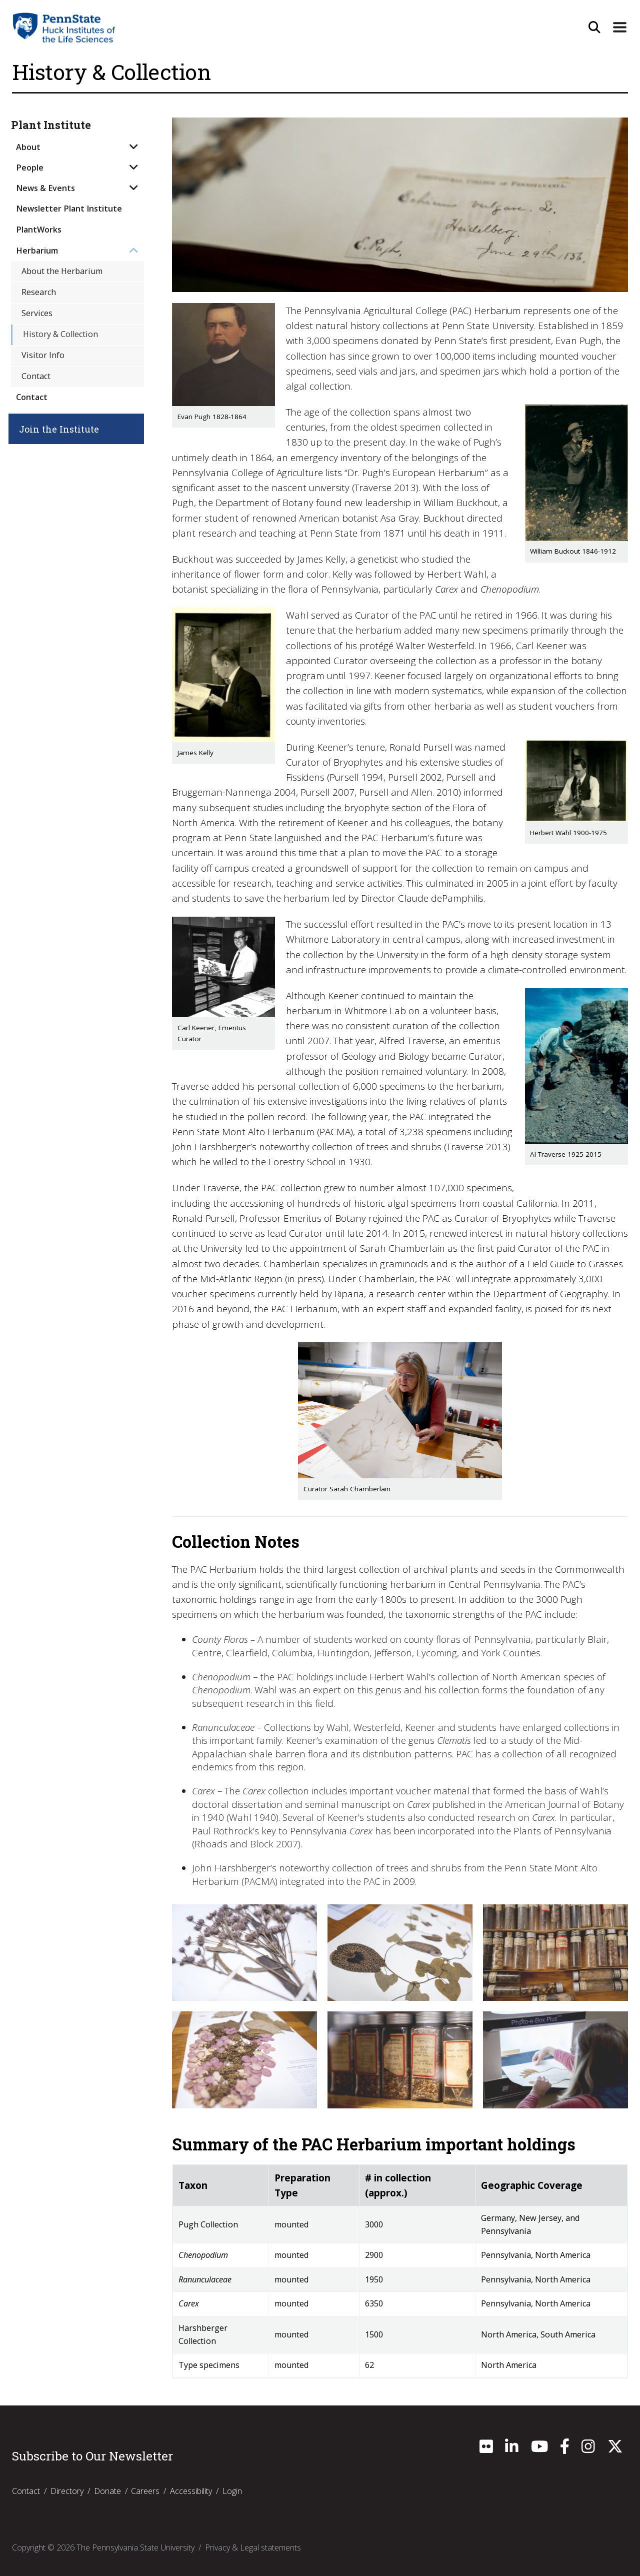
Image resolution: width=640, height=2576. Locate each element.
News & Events (45, 188)
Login (232, 2490)
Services (37, 313)
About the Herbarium (62, 271)
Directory (67, 2490)
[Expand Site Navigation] (619, 27)
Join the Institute (64, 429)
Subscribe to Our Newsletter (92, 2456)
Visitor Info (43, 355)
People (30, 167)
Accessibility (191, 2490)
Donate (107, 2490)
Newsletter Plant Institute (69, 208)
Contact (36, 376)
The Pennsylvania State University (135, 2547)
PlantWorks (39, 229)
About (28, 147)
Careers (145, 2490)
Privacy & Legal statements (253, 2547)
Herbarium (37, 250)
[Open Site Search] (593, 27)
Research (39, 292)
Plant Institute (51, 125)
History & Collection (60, 334)
